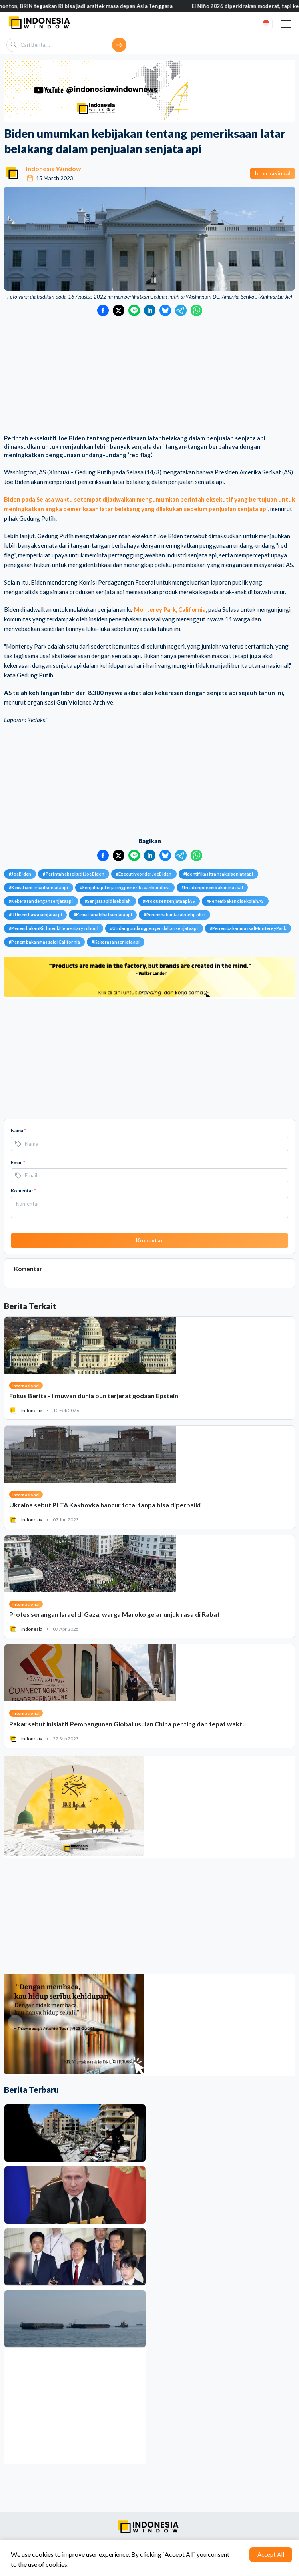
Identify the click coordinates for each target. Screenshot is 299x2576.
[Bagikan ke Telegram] (181, 310)
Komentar (23, 1191)
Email (18, 1162)
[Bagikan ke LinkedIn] (149, 310)
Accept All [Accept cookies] (270, 2554)
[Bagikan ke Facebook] (103, 310)
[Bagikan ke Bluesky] (165, 310)
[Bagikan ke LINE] (134, 310)
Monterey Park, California (170, 609)
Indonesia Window (53, 168)
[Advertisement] (149, 376)
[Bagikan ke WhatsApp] (196, 310)
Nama (18, 1130)
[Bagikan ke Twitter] (118, 310)
